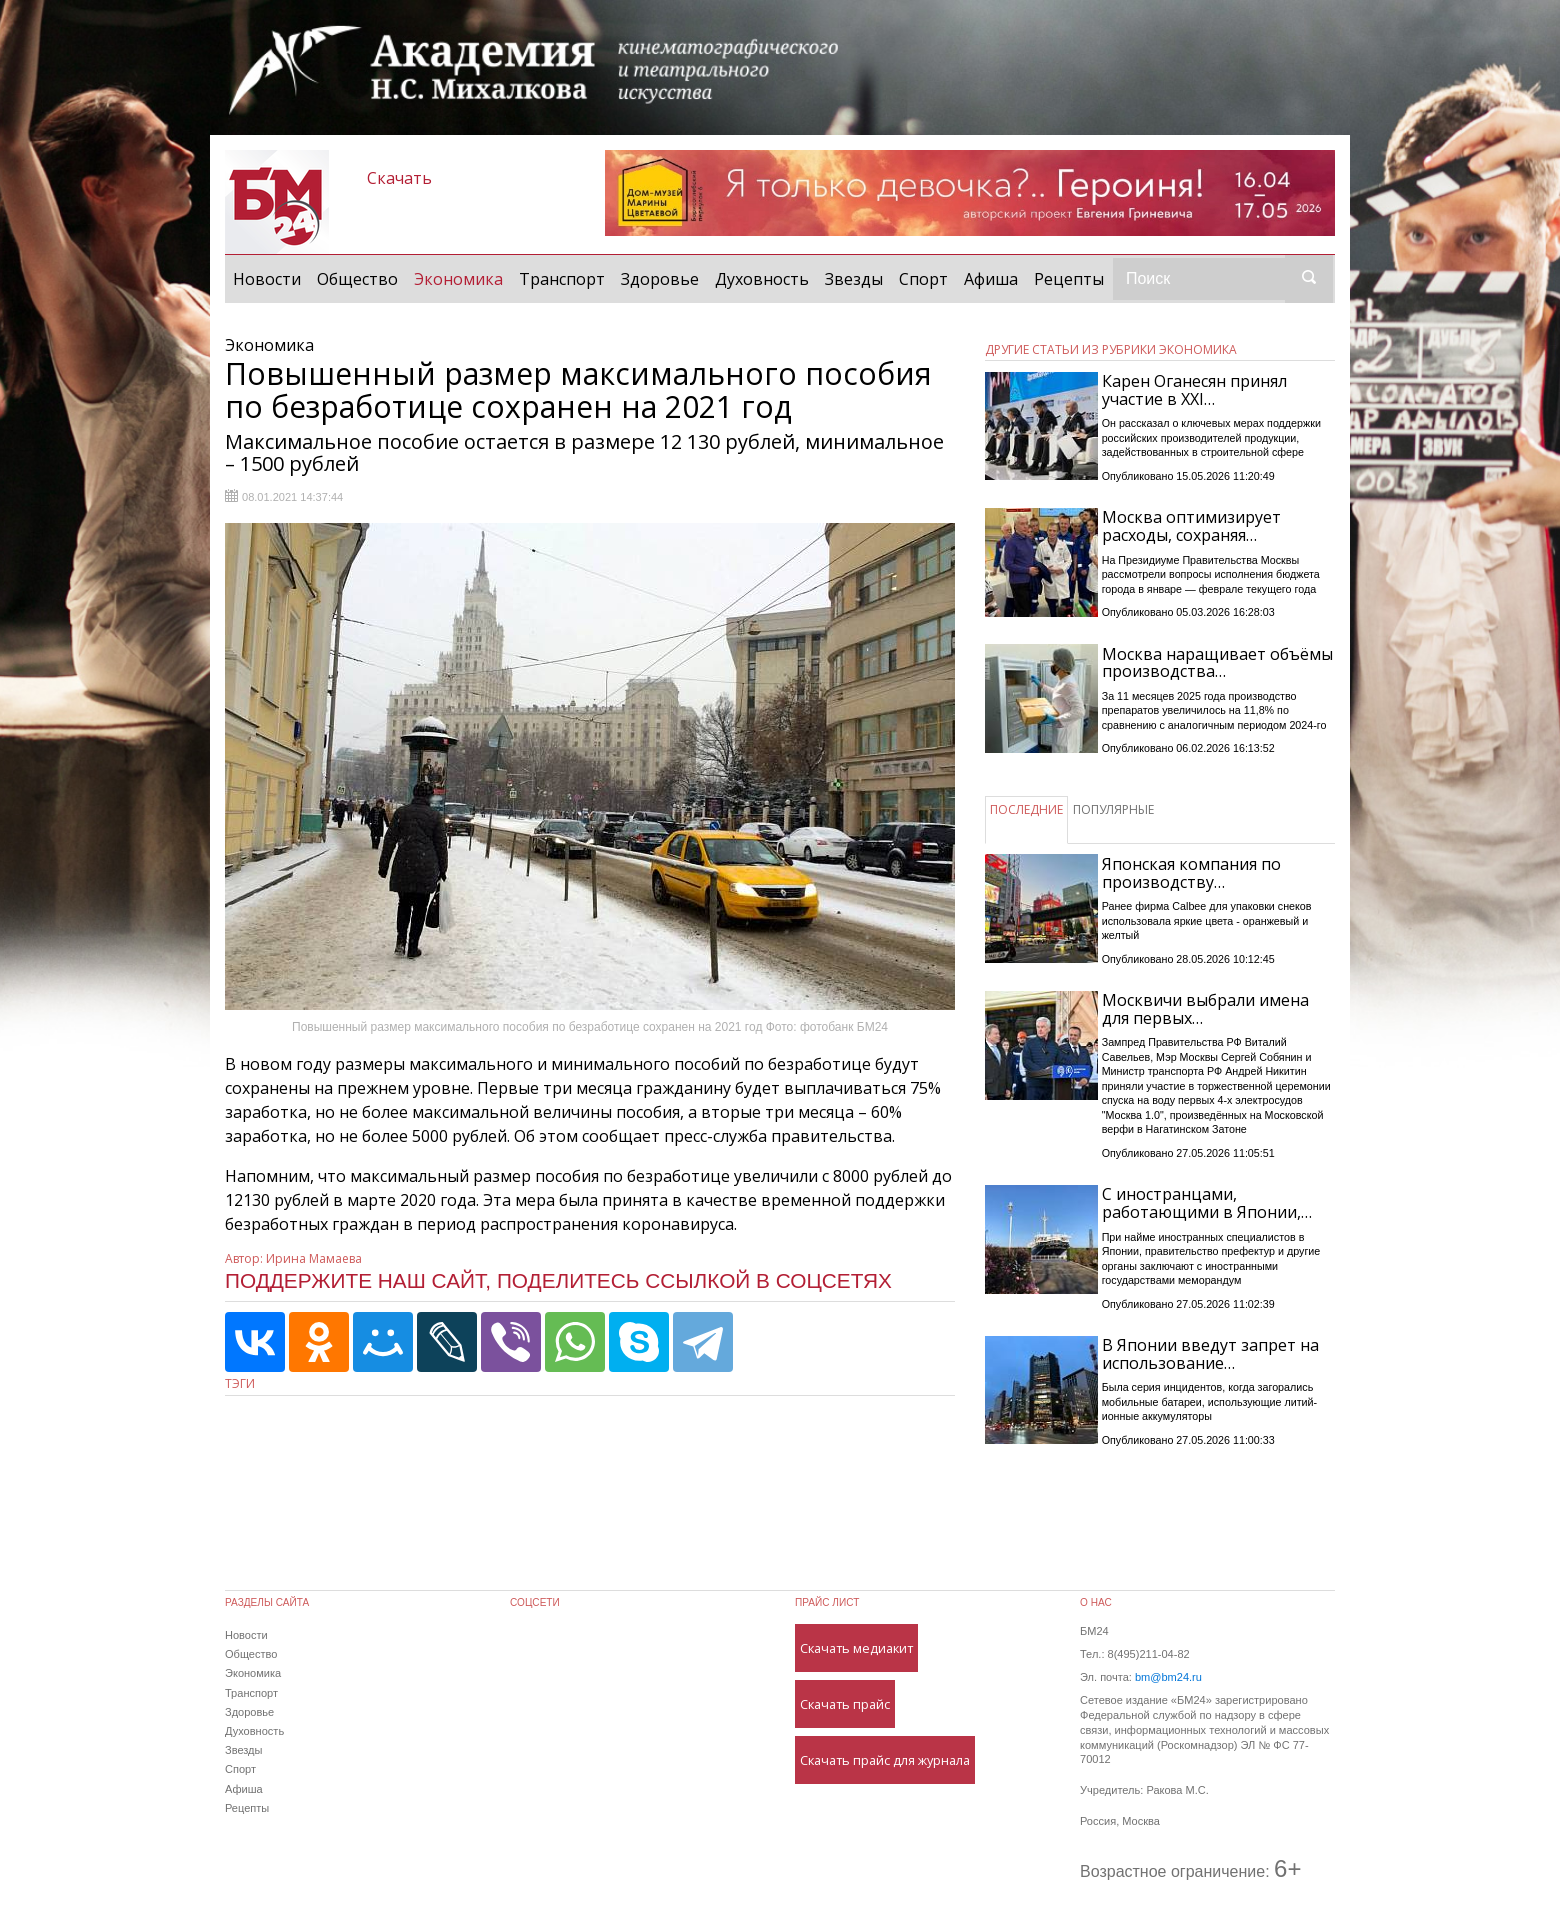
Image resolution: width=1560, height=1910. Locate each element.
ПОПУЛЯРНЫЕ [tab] (1113, 809)
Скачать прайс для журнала (885, 1760)
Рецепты (1069, 279)
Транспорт (562, 279)
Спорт (923, 279)
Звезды (854, 279)
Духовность (762, 279)
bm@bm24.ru (1168, 1677)
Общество (357, 279)
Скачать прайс (845, 1704)
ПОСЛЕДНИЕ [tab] (1026, 809)
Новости (267, 279)
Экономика (462, 278)
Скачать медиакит (856, 1648)
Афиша (991, 279)
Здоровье (660, 279)
